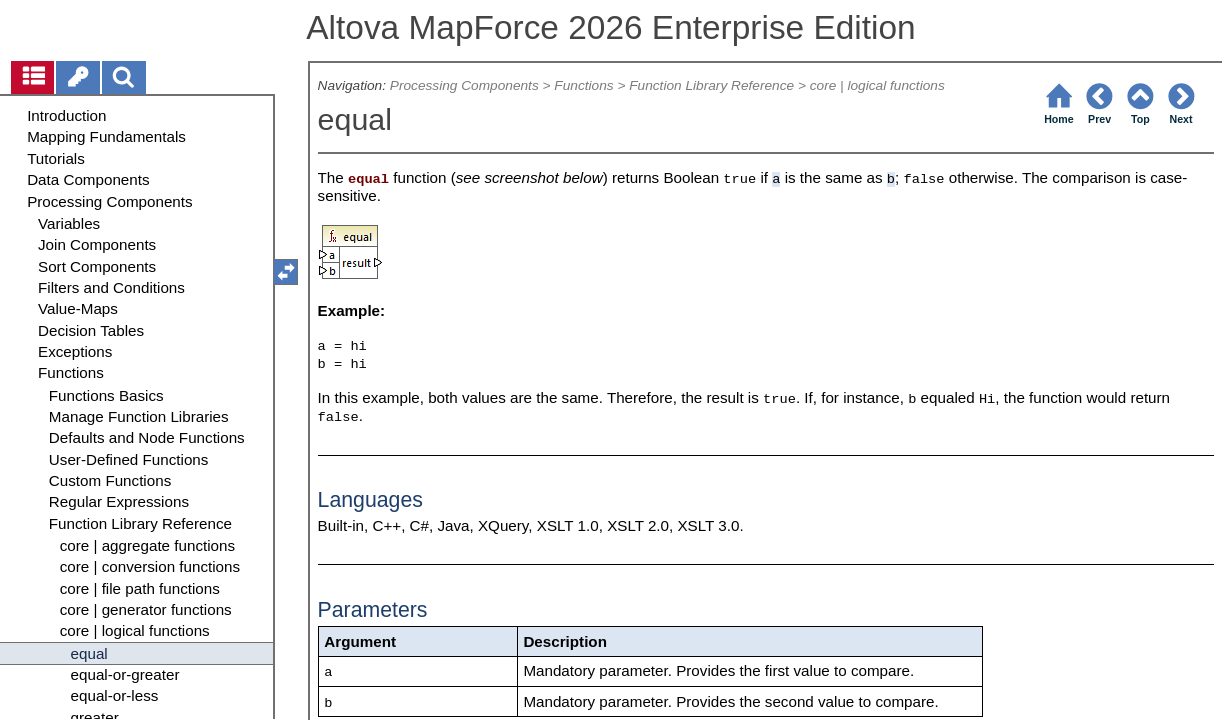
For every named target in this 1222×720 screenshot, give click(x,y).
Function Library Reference (711, 85)
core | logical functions (877, 85)
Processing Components (464, 85)
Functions (583, 85)
